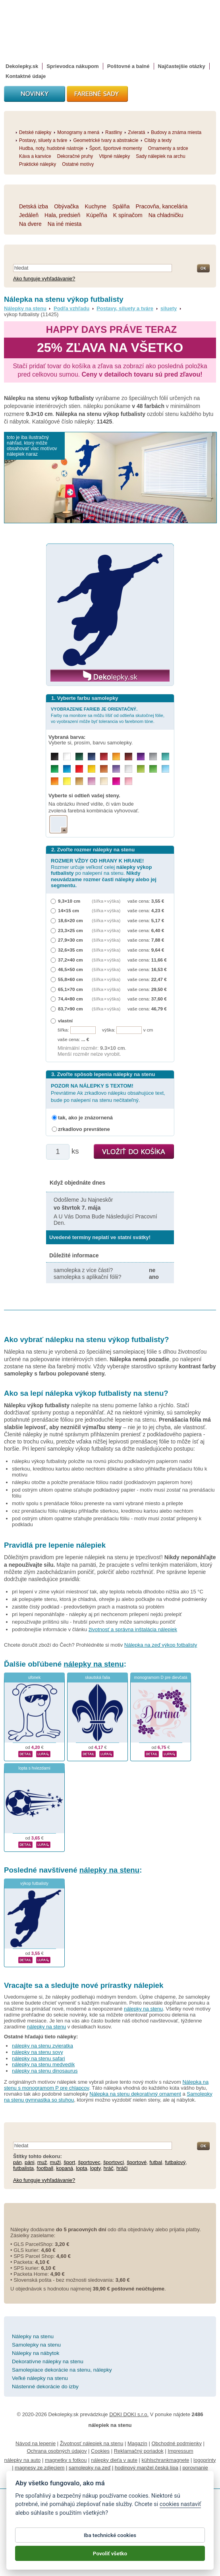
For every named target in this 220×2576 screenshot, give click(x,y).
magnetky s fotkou (66, 2460)
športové (137, 2162)
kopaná (64, 2168)
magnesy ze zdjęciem (39, 2468)
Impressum (180, 2451)
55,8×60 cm (70, 979)
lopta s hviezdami (34, 1768)
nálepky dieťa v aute (114, 2460)
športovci (113, 2162)
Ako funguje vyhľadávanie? (44, 279)
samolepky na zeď (90, 2468)
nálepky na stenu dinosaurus (45, 2071)
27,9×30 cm (70, 939)
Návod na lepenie (35, 2443)
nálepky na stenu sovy (37, 2052)
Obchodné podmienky (176, 2443)
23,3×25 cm (70, 930)
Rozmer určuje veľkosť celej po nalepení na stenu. (103, 873)
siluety (168, 308)
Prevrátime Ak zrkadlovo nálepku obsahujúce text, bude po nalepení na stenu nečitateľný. (108, 1093)
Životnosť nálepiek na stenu (92, 2443)
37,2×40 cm (70, 959)
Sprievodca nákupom (72, 66)
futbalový (175, 2162)
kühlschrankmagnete (165, 2460)
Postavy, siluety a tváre (124, 308)
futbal (155, 2162)
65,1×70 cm (70, 989)
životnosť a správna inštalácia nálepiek (133, 1629)
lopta (81, 2168)
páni (30, 2162)
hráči (121, 2168)
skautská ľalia (97, 1677)
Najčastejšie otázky (181, 66)
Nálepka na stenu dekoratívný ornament (135, 2094)
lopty (95, 2168)
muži (55, 2162)
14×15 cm (68, 910)
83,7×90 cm (70, 1008)
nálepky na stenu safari (38, 2058)
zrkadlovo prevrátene (84, 1129)
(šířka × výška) (106, 900)
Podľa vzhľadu (71, 308)
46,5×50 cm (70, 969)
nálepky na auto (22, 2460)
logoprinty (204, 2460)
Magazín (137, 2443)
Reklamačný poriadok (139, 2451)
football (45, 2168)
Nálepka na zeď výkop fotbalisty (160, 1645)
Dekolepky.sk (22, 66)
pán (17, 2162)
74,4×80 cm (70, 998)
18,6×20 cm (70, 920)
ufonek (34, 1677)
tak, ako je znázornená (85, 1118)
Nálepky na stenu (25, 308)
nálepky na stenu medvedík (43, 2064)
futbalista (23, 2168)
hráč (109, 2168)
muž (42, 2162)
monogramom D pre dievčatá (160, 1677)
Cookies (100, 2451)
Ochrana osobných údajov (57, 2451)
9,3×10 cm (69, 900)
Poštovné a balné (128, 66)
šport (69, 2162)
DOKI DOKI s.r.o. (129, 2414)
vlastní (65, 1020)
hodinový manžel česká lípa (146, 2468)
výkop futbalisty (34, 1883)
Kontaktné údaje (26, 76)
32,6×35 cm (70, 949)
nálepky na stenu (94, 1664)
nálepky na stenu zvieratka (42, 2046)
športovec (89, 2162)
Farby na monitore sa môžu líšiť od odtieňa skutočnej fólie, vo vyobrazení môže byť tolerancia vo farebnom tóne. (107, 715)
